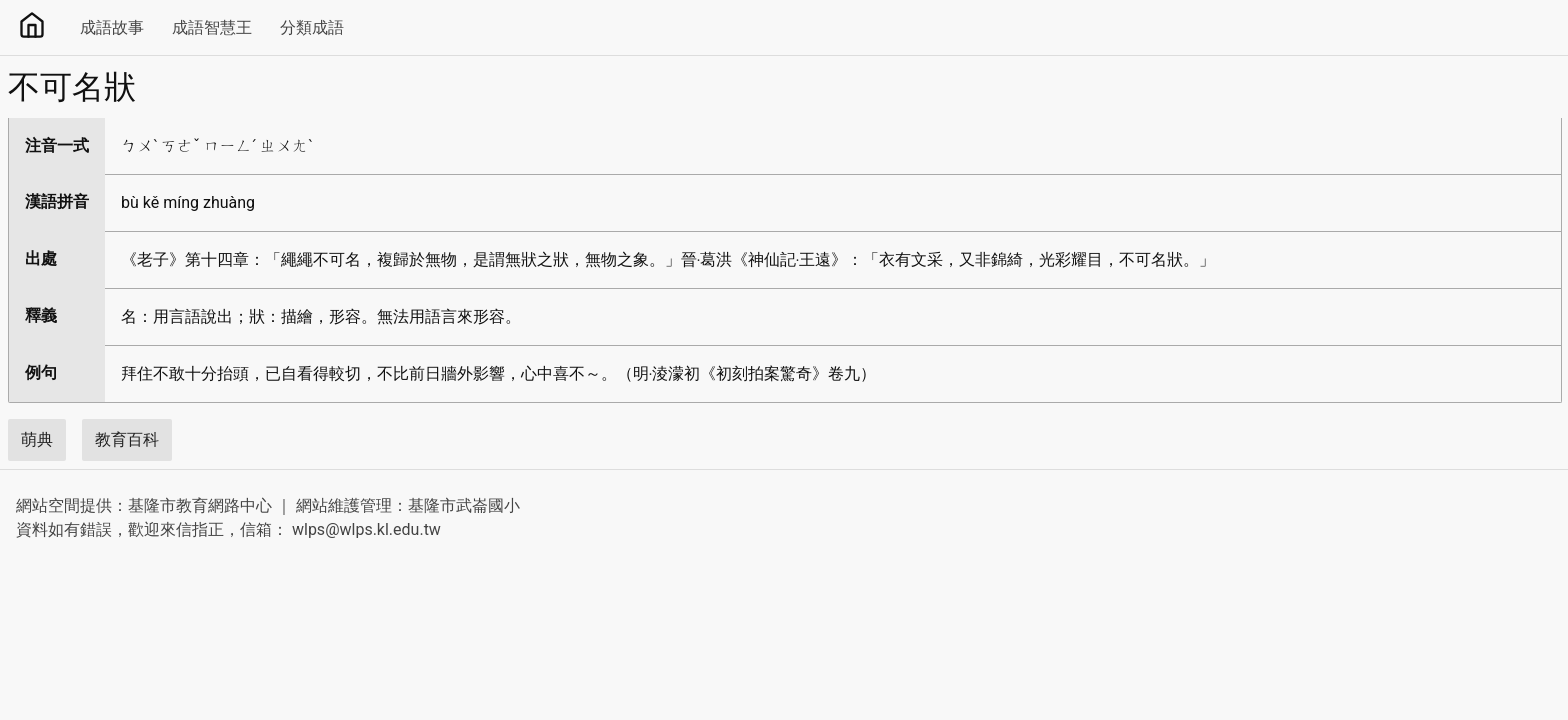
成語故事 (112, 27)
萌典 (37, 439)
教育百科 (127, 439)
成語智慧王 (212, 27)
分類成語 (312, 27)
